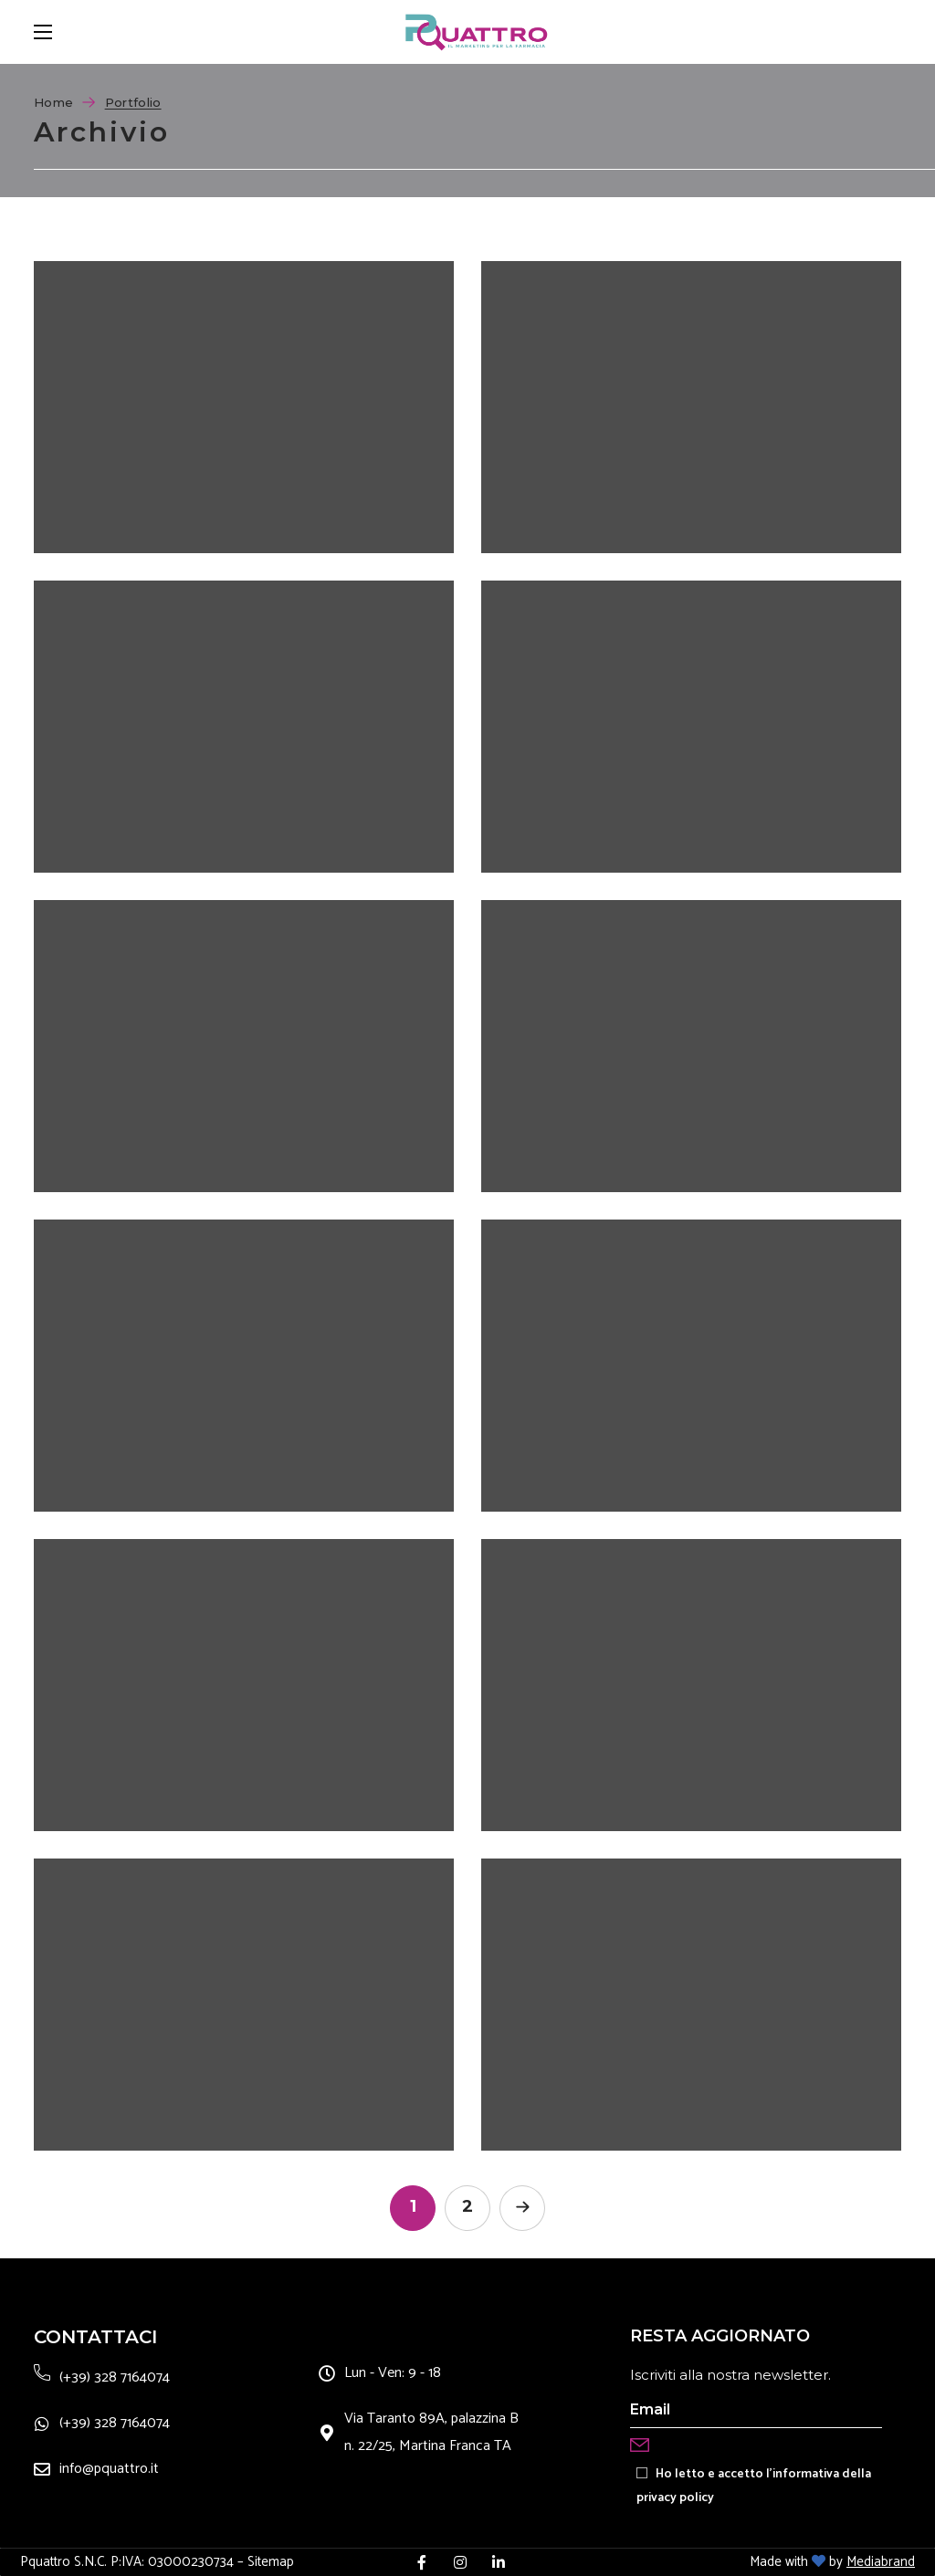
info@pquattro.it (109, 2468)
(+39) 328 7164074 (114, 2377)
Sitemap (270, 2561)
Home (53, 102)
